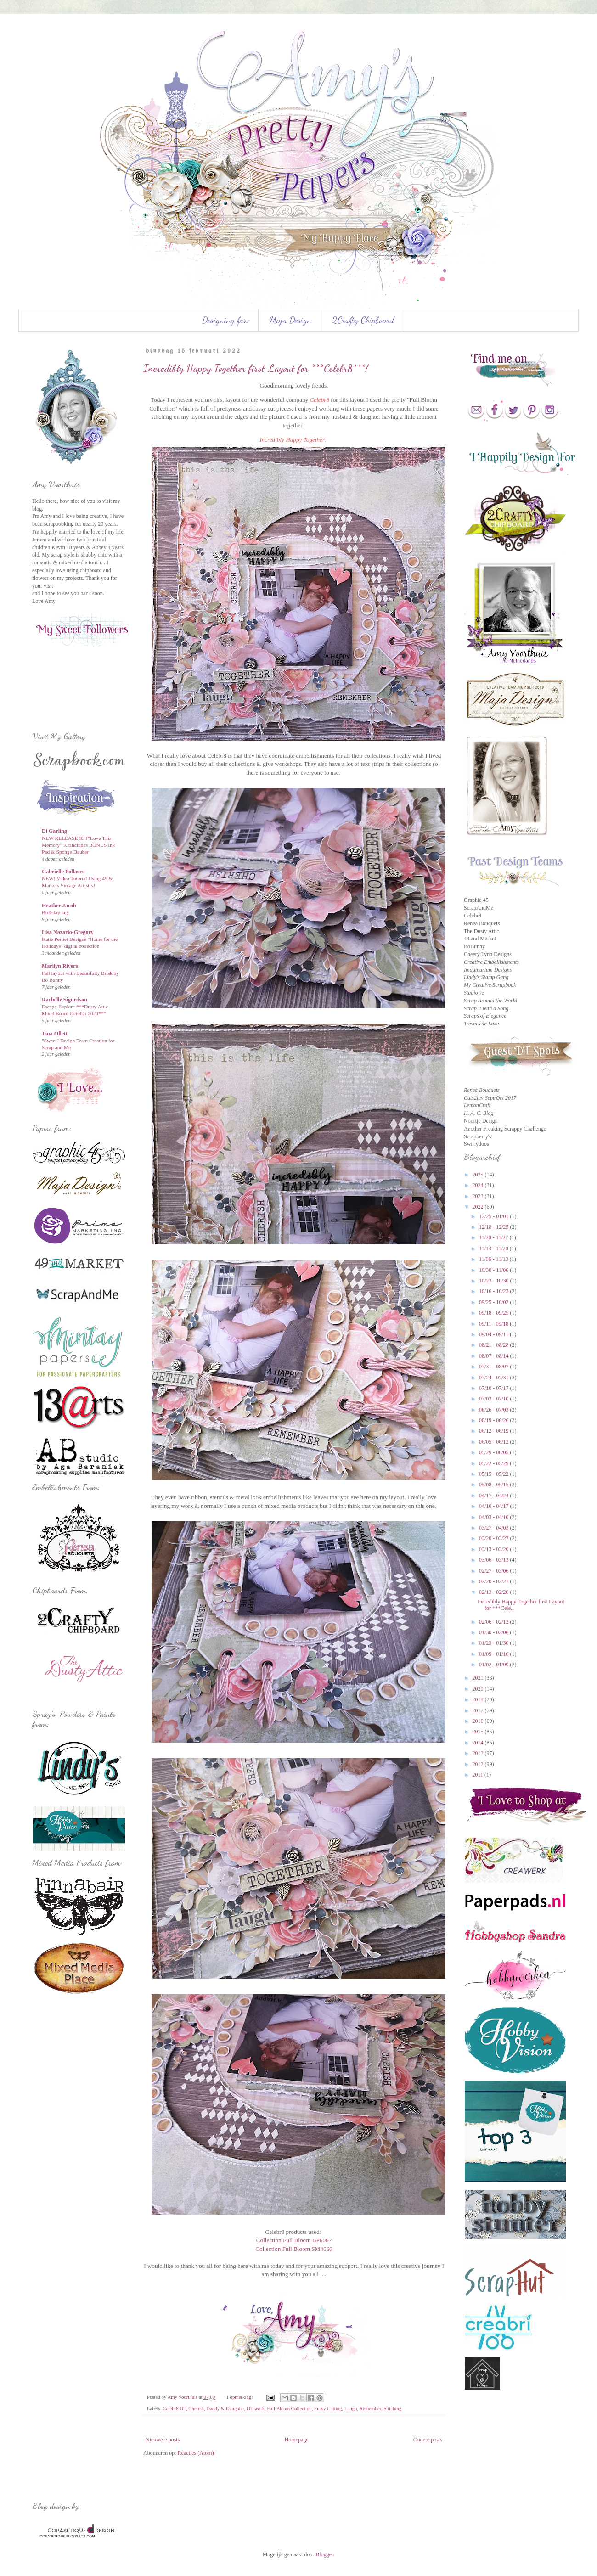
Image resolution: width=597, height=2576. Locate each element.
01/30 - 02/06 (494, 1632)
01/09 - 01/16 (494, 1654)
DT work (256, 2408)
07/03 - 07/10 (494, 1398)
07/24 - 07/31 (494, 1377)
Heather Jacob (59, 905)
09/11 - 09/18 (494, 1324)
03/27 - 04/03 (494, 1527)
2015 (479, 1731)
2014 (479, 1742)
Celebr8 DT (174, 2408)
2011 (479, 1775)
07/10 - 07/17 (494, 1388)
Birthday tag (55, 912)
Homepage (297, 2439)
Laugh (350, 2408)
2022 (479, 1207)
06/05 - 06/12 (494, 1442)
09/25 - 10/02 (494, 1302)
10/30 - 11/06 (494, 1270)
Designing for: (225, 320)
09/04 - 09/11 (494, 1334)
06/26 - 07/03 (494, 1409)
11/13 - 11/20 (494, 1248)
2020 (479, 1689)
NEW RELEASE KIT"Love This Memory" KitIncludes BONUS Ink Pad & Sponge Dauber (78, 845)
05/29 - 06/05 (494, 1452)
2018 (479, 1699)
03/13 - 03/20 (494, 1549)
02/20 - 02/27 (494, 1581)
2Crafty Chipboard (363, 320)
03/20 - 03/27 (494, 1538)
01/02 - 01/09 (494, 1664)
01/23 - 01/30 (494, 1643)
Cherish (196, 2408)
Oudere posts (427, 2439)
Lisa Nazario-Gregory (68, 932)
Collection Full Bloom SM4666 (293, 2248)
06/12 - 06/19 (494, 1431)
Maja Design (290, 320)
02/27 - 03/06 (494, 1571)
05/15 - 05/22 (494, 1474)
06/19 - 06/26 (494, 1420)
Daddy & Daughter (225, 2408)
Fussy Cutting (328, 2408)
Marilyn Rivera (60, 966)
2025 (479, 1174)
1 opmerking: (240, 2397)
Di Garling (54, 831)
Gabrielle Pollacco (63, 871)
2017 (479, 1710)
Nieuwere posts (163, 2439)
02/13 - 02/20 (494, 1592)
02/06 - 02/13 (494, 1622)
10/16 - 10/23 (494, 1291)
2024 (479, 1185)
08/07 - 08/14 (494, 1356)
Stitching (392, 2408)
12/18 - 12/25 (494, 1227)
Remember (370, 2408)
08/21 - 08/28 (494, 1345)
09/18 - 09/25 (494, 1313)
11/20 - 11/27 (494, 1237)
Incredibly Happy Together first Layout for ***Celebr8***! (255, 368)
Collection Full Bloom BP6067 (294, 2240)
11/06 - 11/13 (494, 1259)
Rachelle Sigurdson (64, 999)
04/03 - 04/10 (494, 1517)
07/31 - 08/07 (494, 1366)
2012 (479, 1764)
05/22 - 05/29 (494, 1463)
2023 (479, 1196)
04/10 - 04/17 (494, 1506)
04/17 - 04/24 (494, 1495)
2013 (479, 1753)
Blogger (324, 2554)
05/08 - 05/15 (494, 1484)
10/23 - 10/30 (494, 1280)
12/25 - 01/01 (494, 1216)
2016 (479, 1721)
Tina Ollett (55, 1033)
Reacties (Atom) (196, 2453)
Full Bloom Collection (289, 2408)
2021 (479, 1678)
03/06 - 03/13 (494, 1560)
